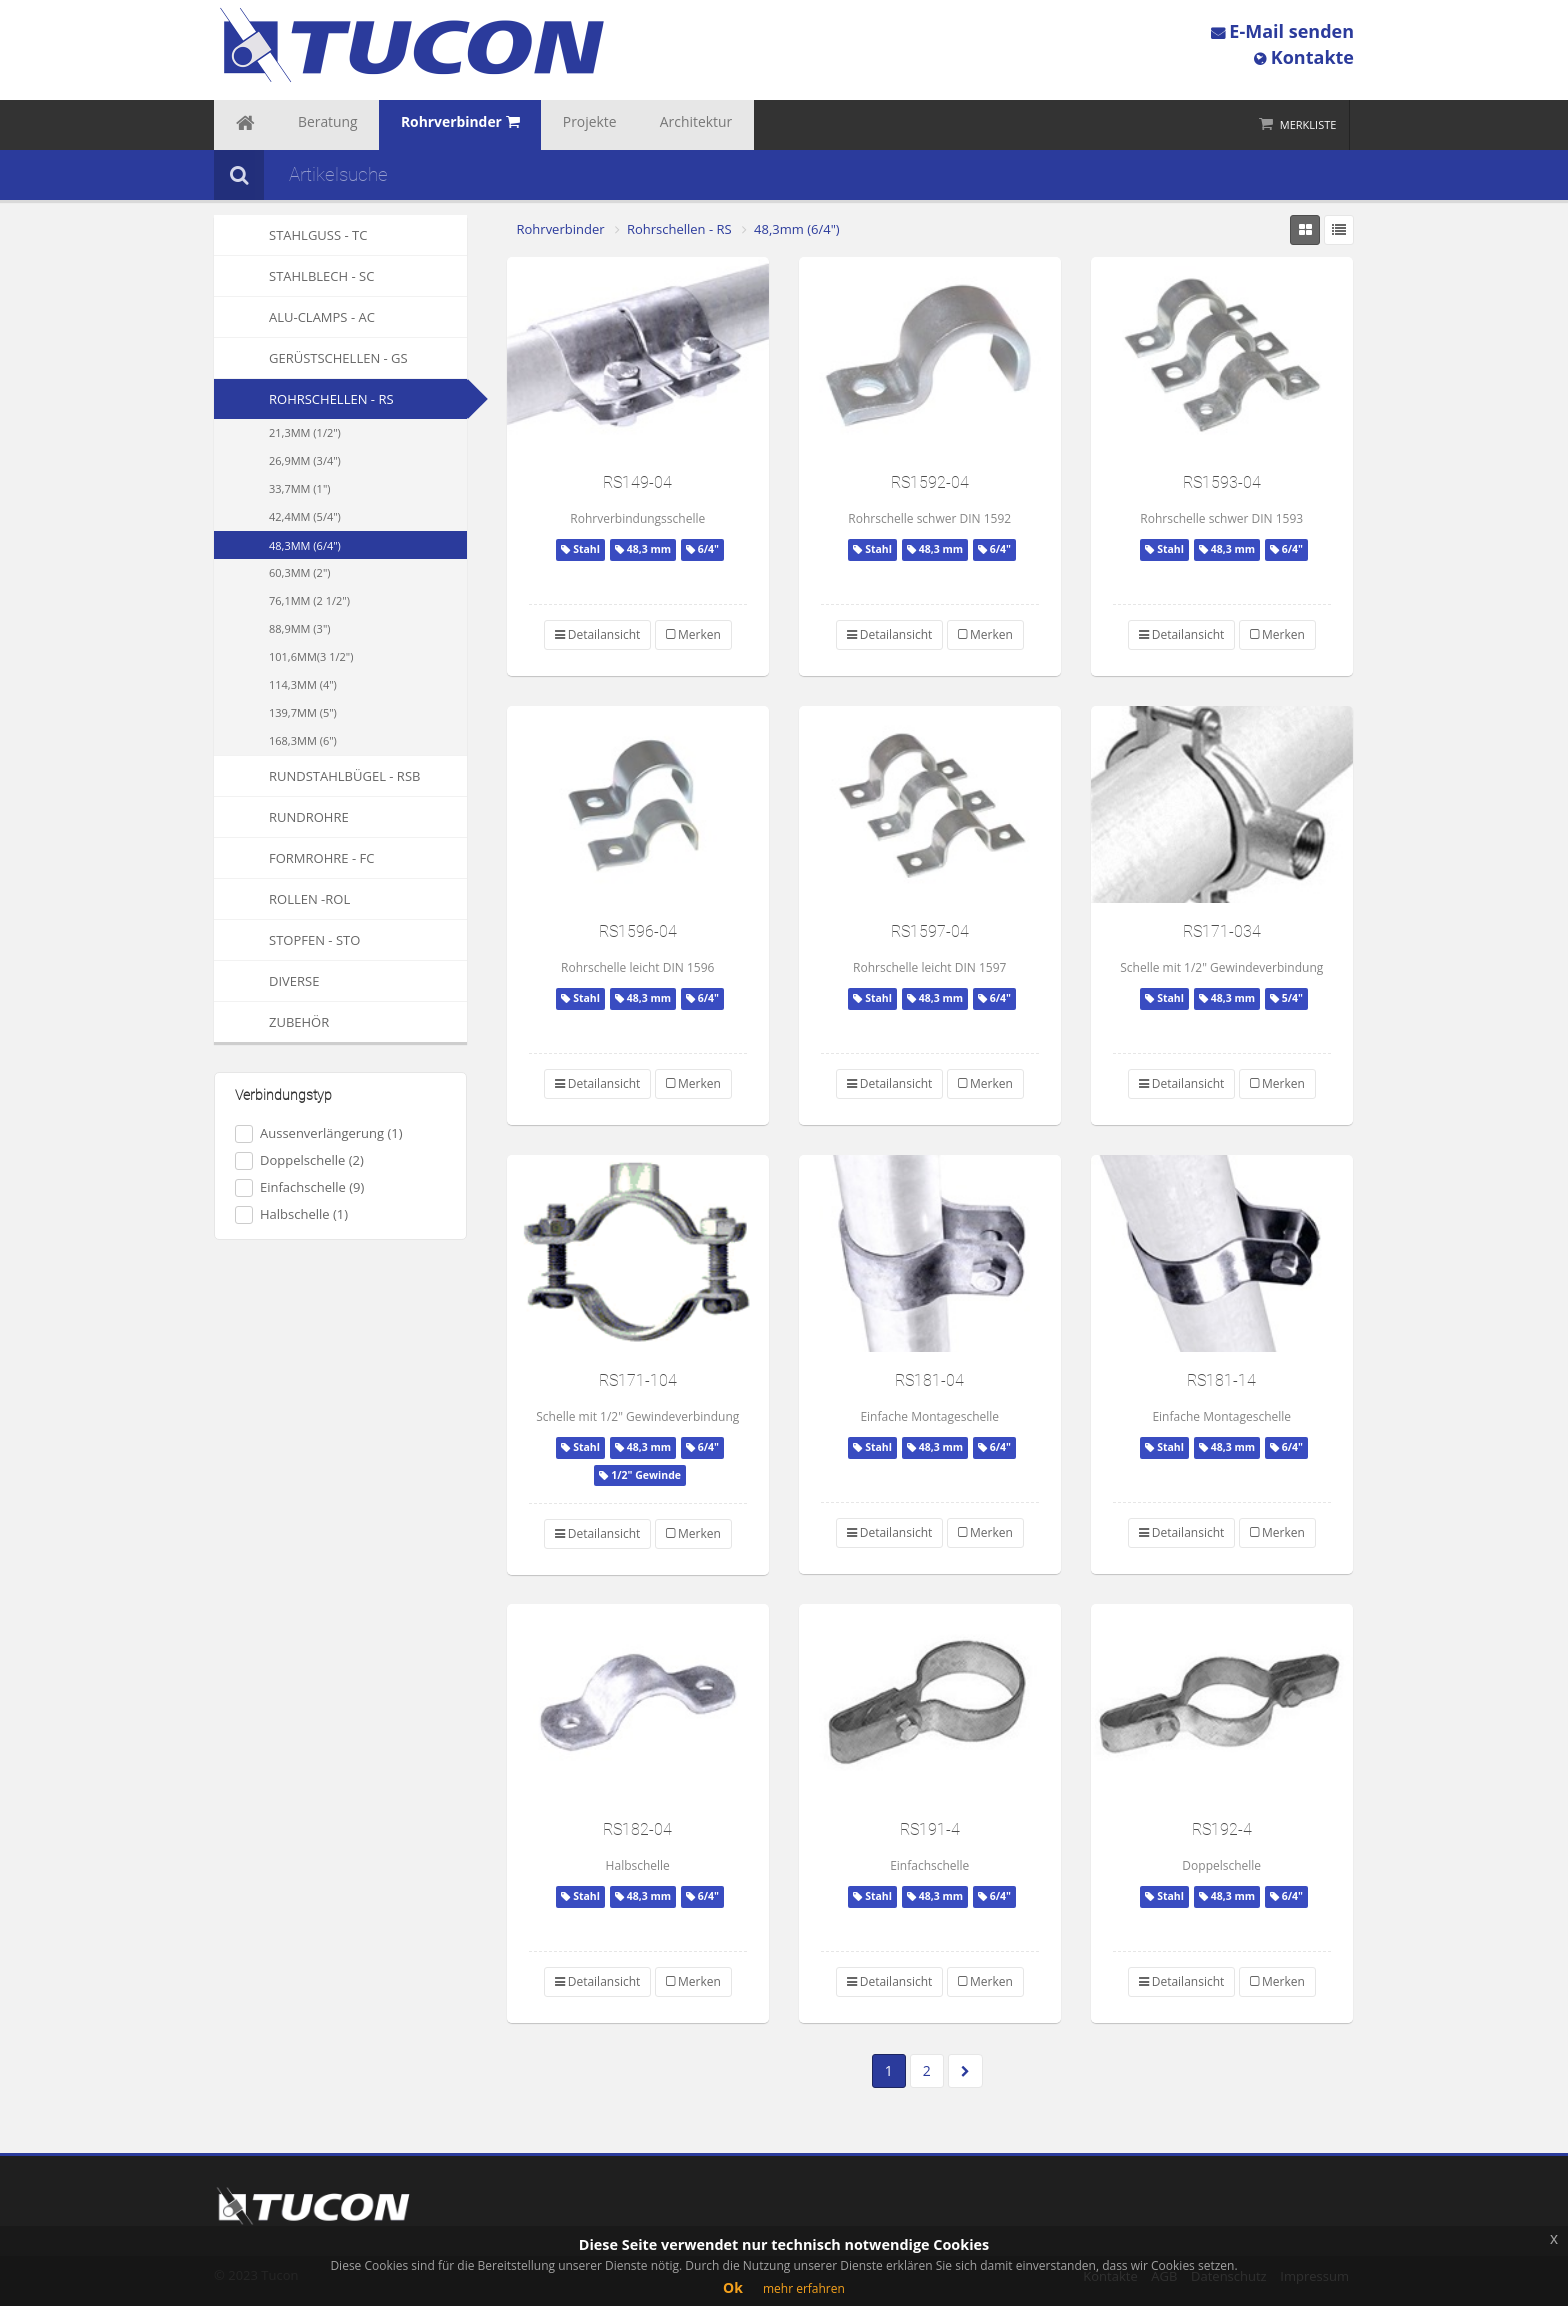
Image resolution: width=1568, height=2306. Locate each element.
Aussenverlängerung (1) (319, 1133)
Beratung (306, 125)
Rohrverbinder (561, 229)
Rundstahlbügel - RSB (317, 776)
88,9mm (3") (300, 628)
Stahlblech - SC (294, 276)
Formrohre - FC (294, 858)
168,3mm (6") (303, 740)
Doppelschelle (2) (299, 1160)
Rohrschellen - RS (331, 399)
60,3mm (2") (300, 572)
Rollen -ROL (282, 899)
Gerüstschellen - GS (311, 358)
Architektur (620, 125)
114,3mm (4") (303, 684)
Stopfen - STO (287, 940)
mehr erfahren (804, 2288)
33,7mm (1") (300, 488)
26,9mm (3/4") (305, 460)
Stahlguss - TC (290, 235)
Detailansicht (598, 634)
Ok (733, 2287)
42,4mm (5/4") (305, 516)
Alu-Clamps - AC (294, 317)
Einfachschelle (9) (299, 1187)
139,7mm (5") (303, 712)
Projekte (531, 125)
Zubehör (271, 1022)
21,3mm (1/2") (305, 432)
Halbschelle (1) (291, 1214)
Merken (693, 634)
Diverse (266, 981)
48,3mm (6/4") (305, 545)
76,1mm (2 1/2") (309, 600)
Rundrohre (281, 817)
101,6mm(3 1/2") (311, 656)
